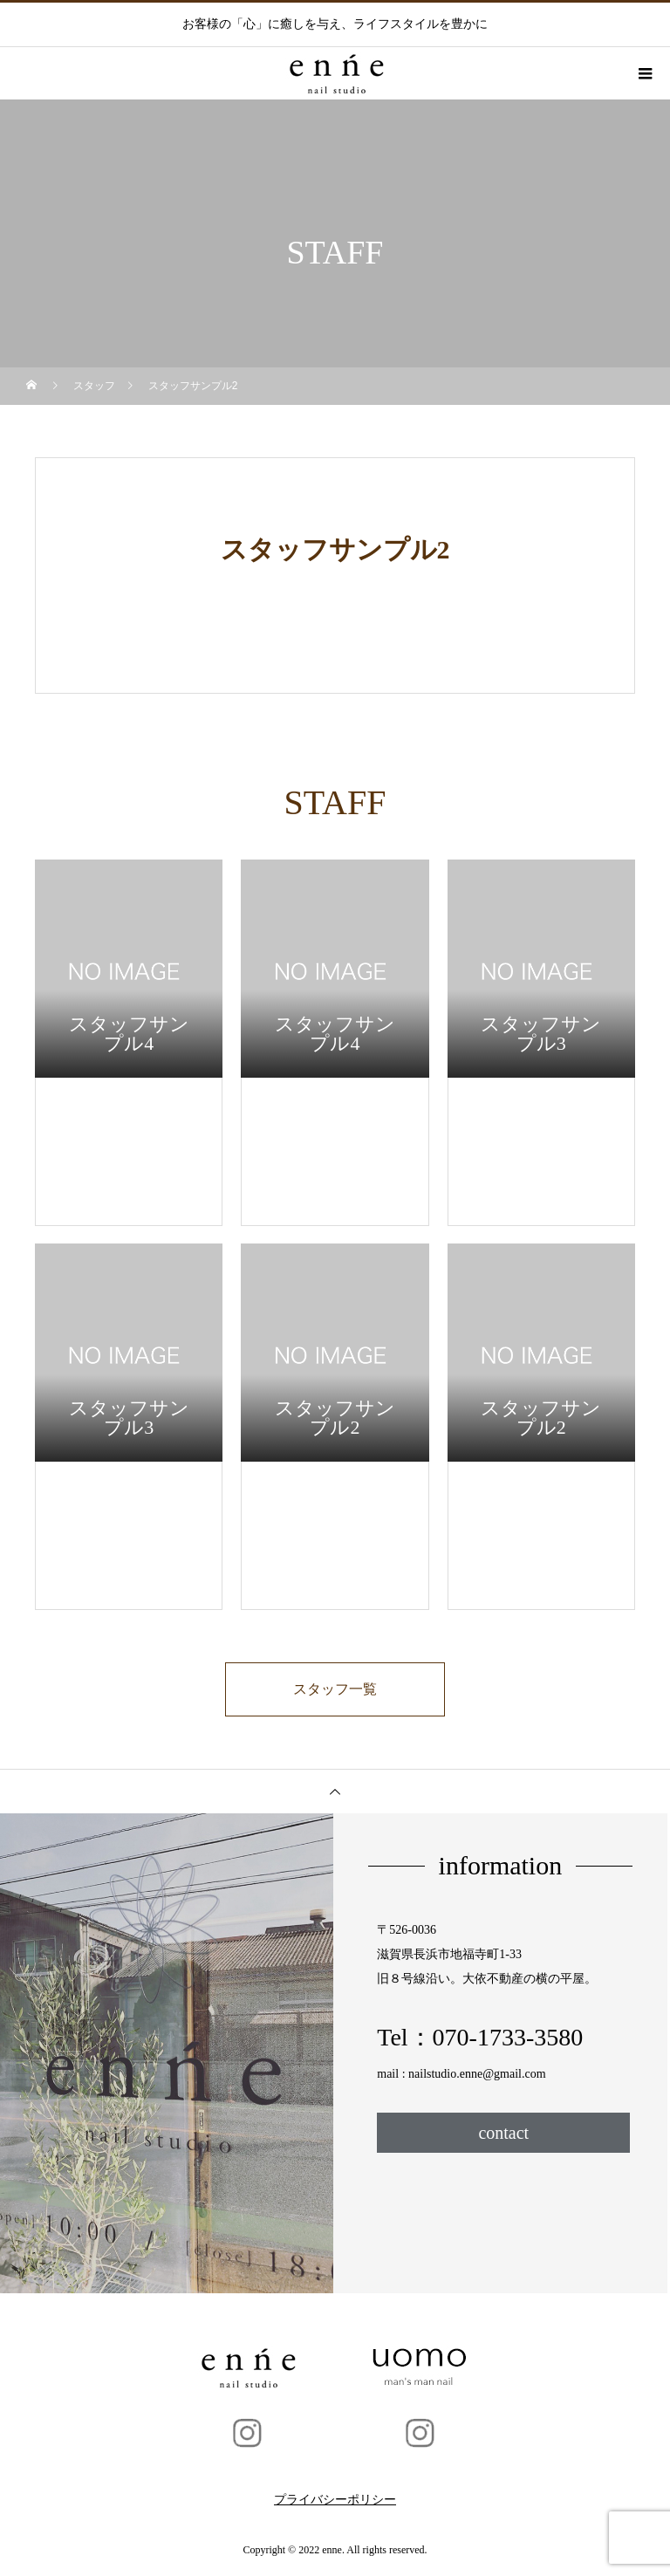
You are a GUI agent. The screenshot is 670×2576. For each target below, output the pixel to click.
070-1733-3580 (508, 2037)
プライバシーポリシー (335, 2499)
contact (503, 2132)
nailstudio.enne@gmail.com (477, 2073)
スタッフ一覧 (335, 1689)
